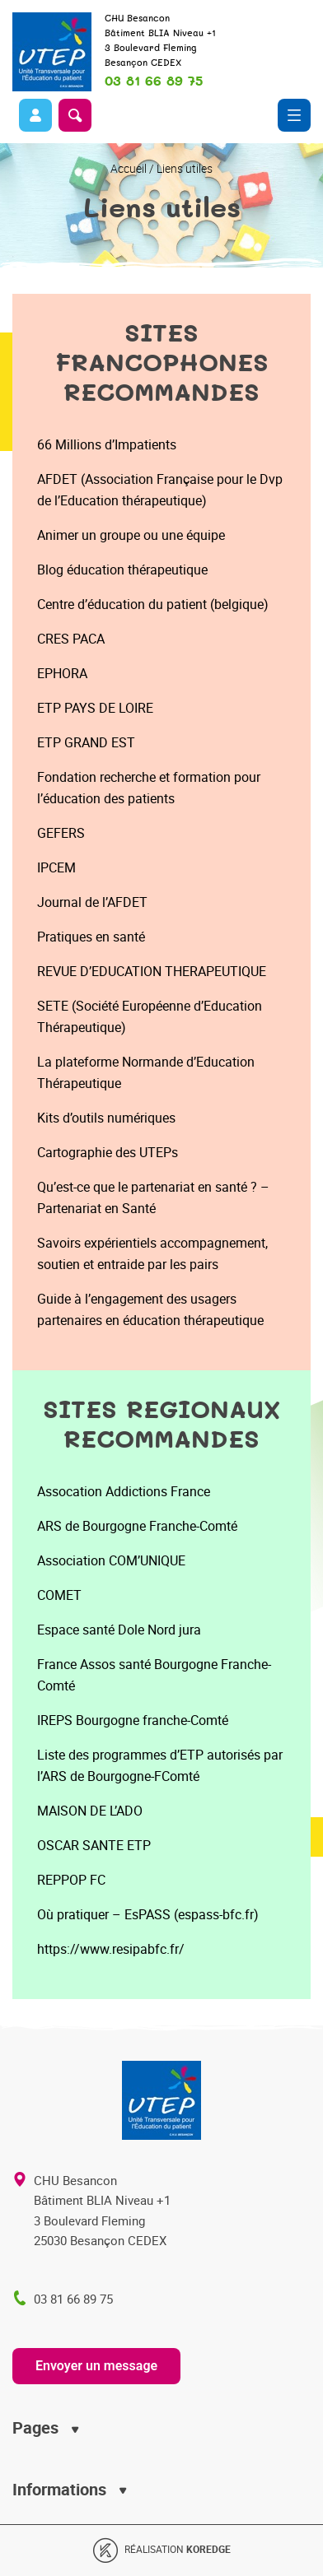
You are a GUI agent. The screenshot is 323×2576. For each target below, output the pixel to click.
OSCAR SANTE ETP (94, 1845)
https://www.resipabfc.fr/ (111, 1949)
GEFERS (61, 833)
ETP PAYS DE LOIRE (95, 708)
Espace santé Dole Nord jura (119, 1629)
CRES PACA (71, 639)
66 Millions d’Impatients (106, 444)
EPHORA (62, 673)
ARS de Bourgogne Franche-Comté (137, 1526)
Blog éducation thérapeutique (122, 569)
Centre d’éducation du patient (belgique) (153, 604)
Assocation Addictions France (123, 1491)
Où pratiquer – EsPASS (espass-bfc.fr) (148, 1914)
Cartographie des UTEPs (107, 1152)
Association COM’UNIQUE (111, 1560)
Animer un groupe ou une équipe (131, 535)
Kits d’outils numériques (106, 1118)
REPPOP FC (71, 1880)
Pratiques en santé (91, 937)
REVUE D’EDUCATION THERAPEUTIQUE (151, 971)
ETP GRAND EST (86, 742)
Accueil (128, 168)
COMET (59, 1595)
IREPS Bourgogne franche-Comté (132, 1720)
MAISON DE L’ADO (90, 1811)
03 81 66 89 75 (154, 81)
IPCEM (56, 867)
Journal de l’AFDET (92, 902)
